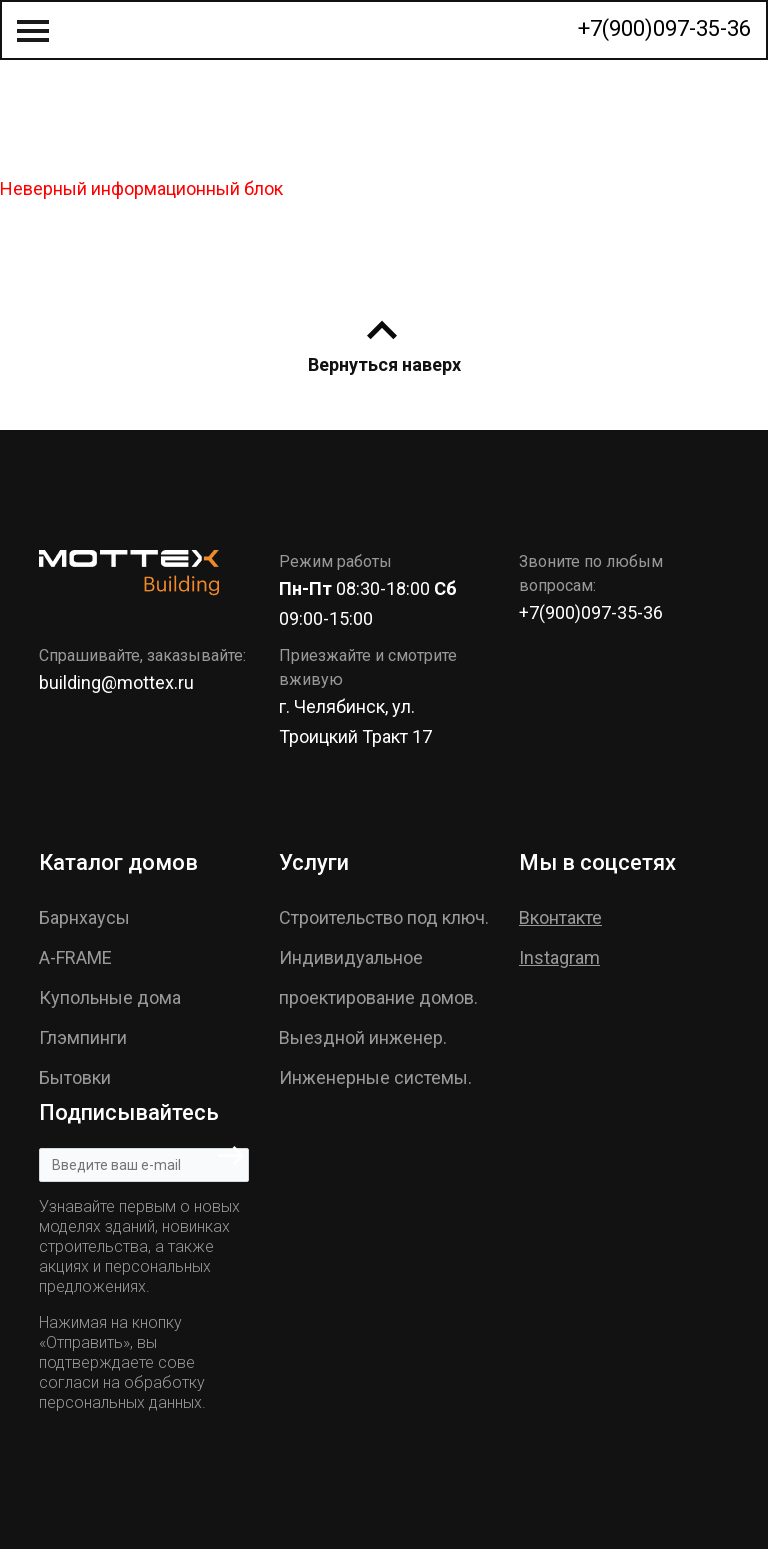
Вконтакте (560, 917)
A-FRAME (75, 957)
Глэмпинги (83, 1037)
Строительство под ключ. (384, 917)
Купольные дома (110, 997)
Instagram (559, 957)
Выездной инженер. (363, 1037)
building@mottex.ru (116, 682)
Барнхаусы (84, 917)
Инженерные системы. (375, 1077)
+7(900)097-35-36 (664, 28)
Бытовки (75, 1077)
